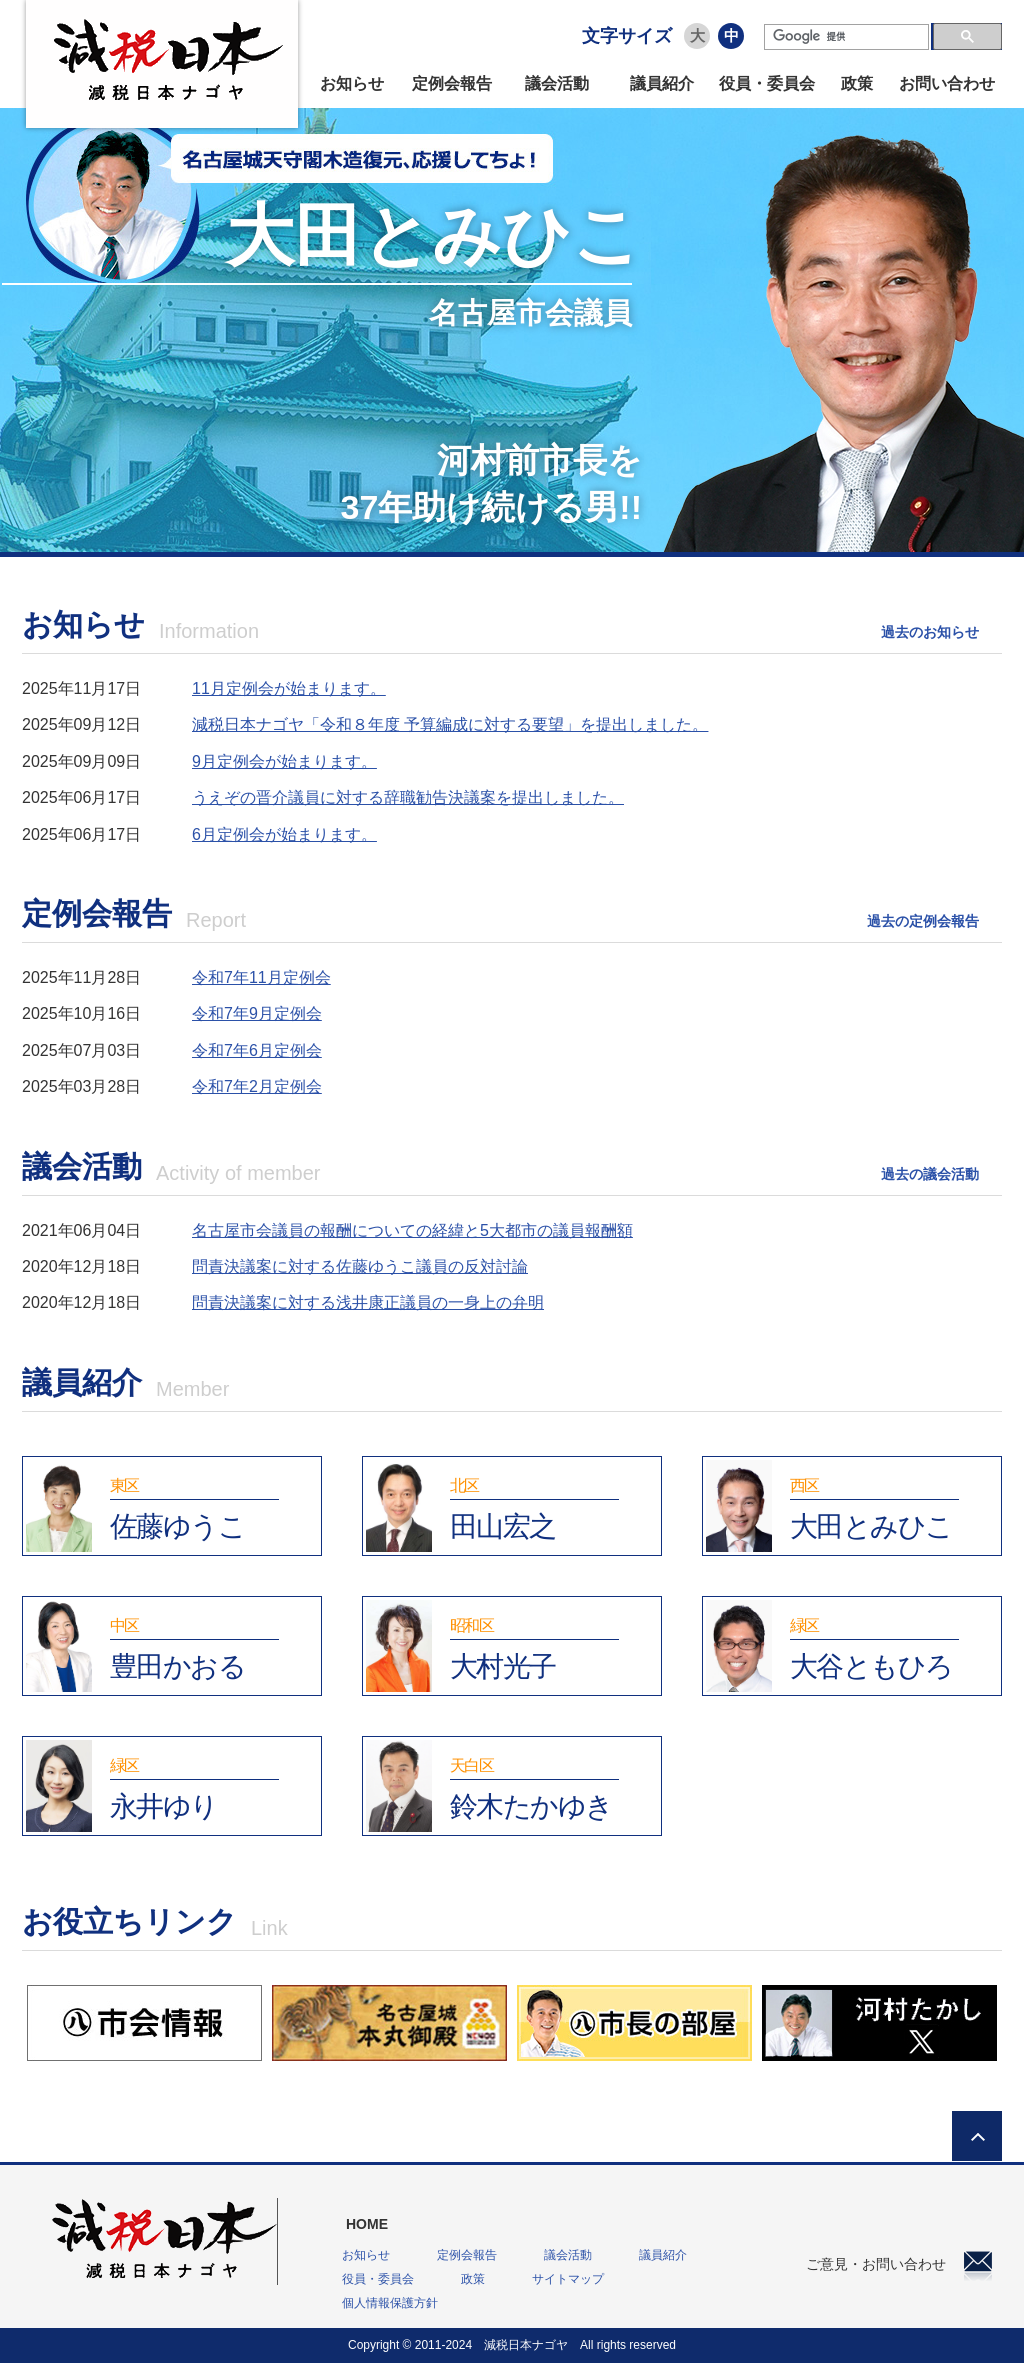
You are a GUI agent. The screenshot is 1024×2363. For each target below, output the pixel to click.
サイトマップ (568, 2279)
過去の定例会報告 (923, 921)
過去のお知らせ (930, 632)
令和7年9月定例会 (257, 1013)
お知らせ (352, 83)
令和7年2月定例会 (257, 1086)
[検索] (846, 37)
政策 (857, 83)
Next (975, 370)
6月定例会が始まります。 (284, 834)
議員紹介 (662, 83)
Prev (49, 370)
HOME (367, 2224)
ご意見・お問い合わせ (899, 2264)
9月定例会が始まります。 (284, 761)
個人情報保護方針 (390, 2303)
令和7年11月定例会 (261, 977)
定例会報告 (452, 83)
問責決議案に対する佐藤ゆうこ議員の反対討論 (360, 1266)
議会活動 (557, 83)
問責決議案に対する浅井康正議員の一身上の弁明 (368, 1302)
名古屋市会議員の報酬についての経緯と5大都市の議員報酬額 (412, 1230)
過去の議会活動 (930, 1174)
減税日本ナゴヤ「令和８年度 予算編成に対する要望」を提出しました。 (450, 724)
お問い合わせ (947, 83)
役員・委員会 (767, 83)
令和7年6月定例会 (257, 1050)
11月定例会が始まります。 (289, 688)
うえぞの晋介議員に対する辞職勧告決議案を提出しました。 (408, 797)
